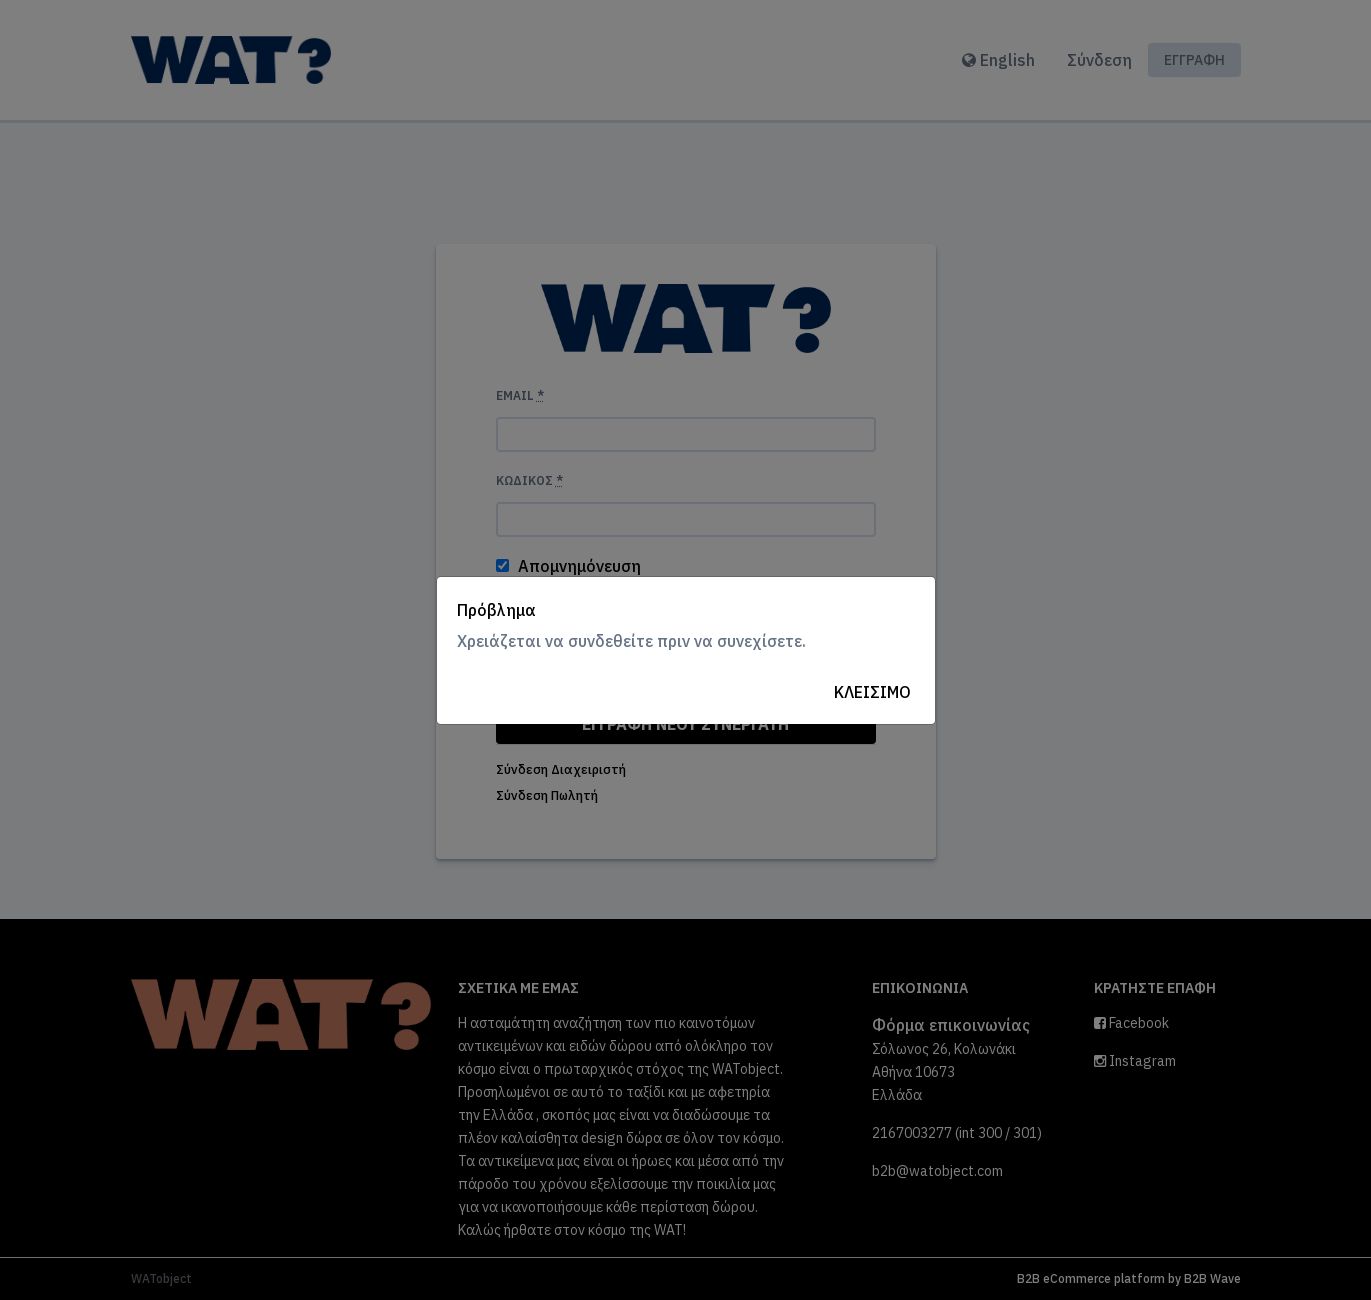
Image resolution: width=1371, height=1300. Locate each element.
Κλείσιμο (872, 692)
